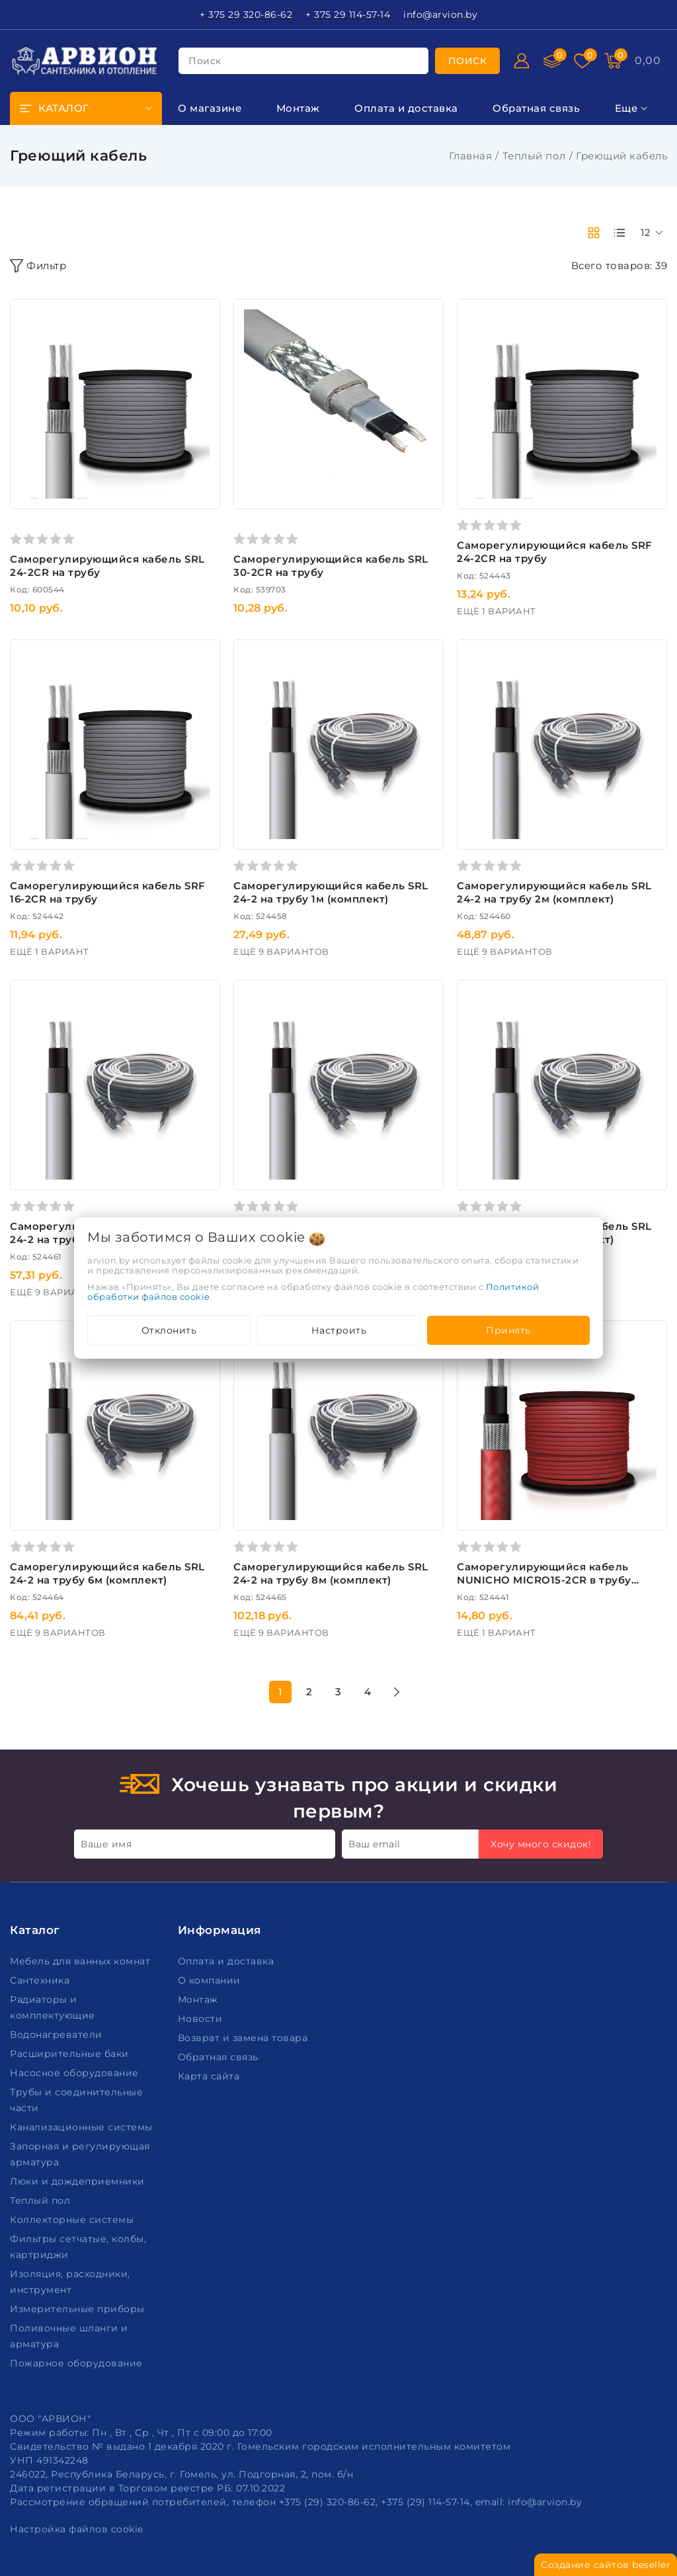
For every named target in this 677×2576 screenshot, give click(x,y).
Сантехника (41, 1980)
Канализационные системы (82, 2127)
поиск (204, 61)
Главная (471, 155)
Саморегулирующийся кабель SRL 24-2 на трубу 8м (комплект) (330, 1573)
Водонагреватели (57, 2034)
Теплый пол (534, 155)
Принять (508, 1330)
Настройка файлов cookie (76, 2529)
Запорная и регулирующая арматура (80, 2154)
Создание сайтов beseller (605, 2565)
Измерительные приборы (78, 2309)
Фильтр (38, 265)
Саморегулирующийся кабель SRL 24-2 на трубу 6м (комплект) (107, 1573)
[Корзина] (647, 60)
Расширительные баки (71, 2054)
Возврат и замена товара (244, 2038)
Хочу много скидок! (541, 1844)
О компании (211, 1980)
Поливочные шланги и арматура (69, 2336)
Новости (201, 2019)
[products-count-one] (619, 232)
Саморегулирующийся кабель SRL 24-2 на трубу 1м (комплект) (330, 892)
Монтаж (199, 1999)
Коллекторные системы (73, 2220)
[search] (467, 61)
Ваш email (374, 1844)
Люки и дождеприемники (78, 2181)
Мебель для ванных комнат (81, 1961)
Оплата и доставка (227, 1961)
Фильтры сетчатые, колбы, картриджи (78, 2247)
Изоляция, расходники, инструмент (70, 2282)
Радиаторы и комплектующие (54, 2007)
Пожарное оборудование (77, 2363)
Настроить (339, 1330)
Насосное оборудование (75, 2073)
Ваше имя (106, 1844)
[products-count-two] (593, 232)
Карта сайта (210, 2076)
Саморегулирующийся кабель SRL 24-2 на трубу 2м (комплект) (554, 892)
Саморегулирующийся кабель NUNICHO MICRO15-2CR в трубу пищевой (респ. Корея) (544, 1579)
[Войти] (521, 60)
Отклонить (169, 1330)
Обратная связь (220, 2057)
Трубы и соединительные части (76, 2100)
